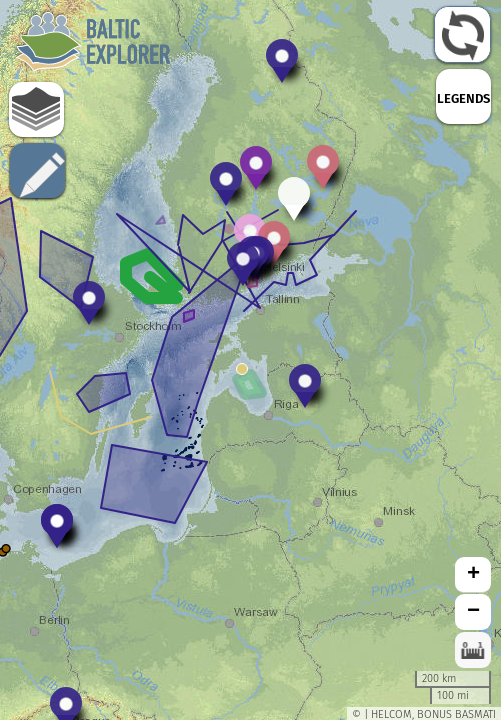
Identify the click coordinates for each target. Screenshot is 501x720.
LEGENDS (463, 98)
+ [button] (473, 575)
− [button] (473, 612)
